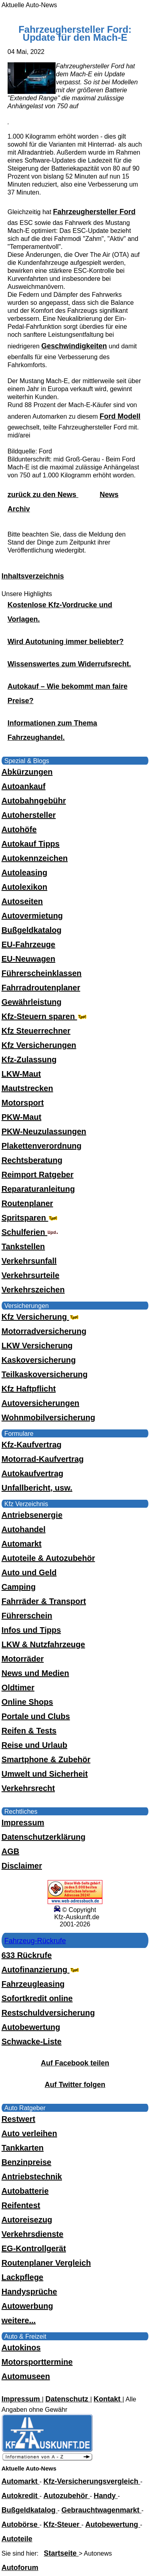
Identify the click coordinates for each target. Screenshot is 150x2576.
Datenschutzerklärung (44, 1837)
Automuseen (26, 2376)
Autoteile (17, 2539)
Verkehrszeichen (33, 1289)
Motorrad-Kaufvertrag (43, 1459)
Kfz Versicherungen (39, 1045)
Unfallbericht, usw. (37, 1487)
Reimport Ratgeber (38, 1174)
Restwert (18, 2119)
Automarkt (22, 1543)
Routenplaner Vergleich (46, 2262)
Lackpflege (22, 2277)
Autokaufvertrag (32, 1473)
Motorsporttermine (37, 2361)
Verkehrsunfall (29, 1260)
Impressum (23, 1822)
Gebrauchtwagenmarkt (102, 2510)
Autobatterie (25, 2190)
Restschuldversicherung (48, 2012)
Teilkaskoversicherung (45, 1374)
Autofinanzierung (41, 1969)
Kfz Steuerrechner (36, 1030)
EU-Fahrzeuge (28, 944)
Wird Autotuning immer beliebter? (66, 642)
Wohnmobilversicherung (48, 1417)
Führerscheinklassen (42, 973)
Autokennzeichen (35, 858)
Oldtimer (18, 1687)
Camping (19, 1586)
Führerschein (27, 1615)
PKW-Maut (22, 1117)
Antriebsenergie (32, 1515)
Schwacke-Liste (32, 2041)
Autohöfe (19, 829)
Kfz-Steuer (63, 2524)
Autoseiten (22, 901)
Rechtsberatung (32, 1160)
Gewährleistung (32, 1002)
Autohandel (24, 1529)
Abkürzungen (27, 771)
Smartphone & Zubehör (46, 1759)
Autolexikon (24, 887)
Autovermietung (32, 915)
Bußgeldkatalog (32, 930)
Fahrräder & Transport (44, 1601)
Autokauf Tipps (31, 843)
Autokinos (21, 2347)
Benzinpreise (26, 2162)
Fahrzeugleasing (33, 1984)
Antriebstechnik (32, 2176)
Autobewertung (31, 2027)
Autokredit (21, 2496)
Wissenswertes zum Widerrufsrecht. (69, 664)
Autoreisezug (27, 2219)
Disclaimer (22, 1865)
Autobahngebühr (34, 800)
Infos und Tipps (31, 1630)
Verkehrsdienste (33, 2234)
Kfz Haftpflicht (29, 1388)
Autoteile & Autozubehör (48, 1558)
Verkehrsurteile (31, 1275)
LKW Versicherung (37, 1345)
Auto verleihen (29, 2133)
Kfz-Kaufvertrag (32, 1444)
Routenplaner (27, 1203)
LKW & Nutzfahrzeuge (43, 1644)
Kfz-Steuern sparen (45, 1016)
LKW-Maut (21, 1073)
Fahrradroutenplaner (41, 987)
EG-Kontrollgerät (34, 2248)
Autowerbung (27, 2306)
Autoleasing (24, 872)
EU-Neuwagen (28, 958)
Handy (106, 2496)
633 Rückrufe (27, 1955)
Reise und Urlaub (34, 1745)
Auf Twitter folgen (75, 2085)
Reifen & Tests (29, 1730)
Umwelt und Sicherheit (45, 1773)
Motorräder (23, 1658)
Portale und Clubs (36, 1716)
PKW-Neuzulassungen (44, 1131)
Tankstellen (23, 1246)
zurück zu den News (43, 495)
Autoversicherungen (40, 1403)
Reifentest (21, 2205)
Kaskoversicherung (39, 1360)
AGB (10, 1851)
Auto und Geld (29, 1572)
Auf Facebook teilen (75, 2063)
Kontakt (108, 2399)
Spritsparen (31, 1217)
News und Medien (35, 1673)
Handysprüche (29, 2291)
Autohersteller (29, 815)
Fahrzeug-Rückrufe (35, 1941)
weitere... (19, 2320)
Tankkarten (23, 2147)
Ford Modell (120, 416)
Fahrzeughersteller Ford (94, 212)
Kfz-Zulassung (29, 1059)
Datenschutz (67, 2399)
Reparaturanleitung (38, 1189)
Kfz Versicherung (41, 1316)
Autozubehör (67, 2496)
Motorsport (23, 1102)
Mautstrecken (27, 1088)
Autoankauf (24, 786)
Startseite (61, 2553)
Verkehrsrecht (28, 1788)
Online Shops (27, 1701)
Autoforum (20, 2568)
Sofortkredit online (37, 1998)
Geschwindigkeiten (74, 346)
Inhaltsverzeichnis (33, 576)
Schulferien (30, 1232)
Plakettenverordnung (42, 1145)
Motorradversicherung (44, 1331)
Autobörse (21, 2524)
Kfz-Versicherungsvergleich (92, 2481)
